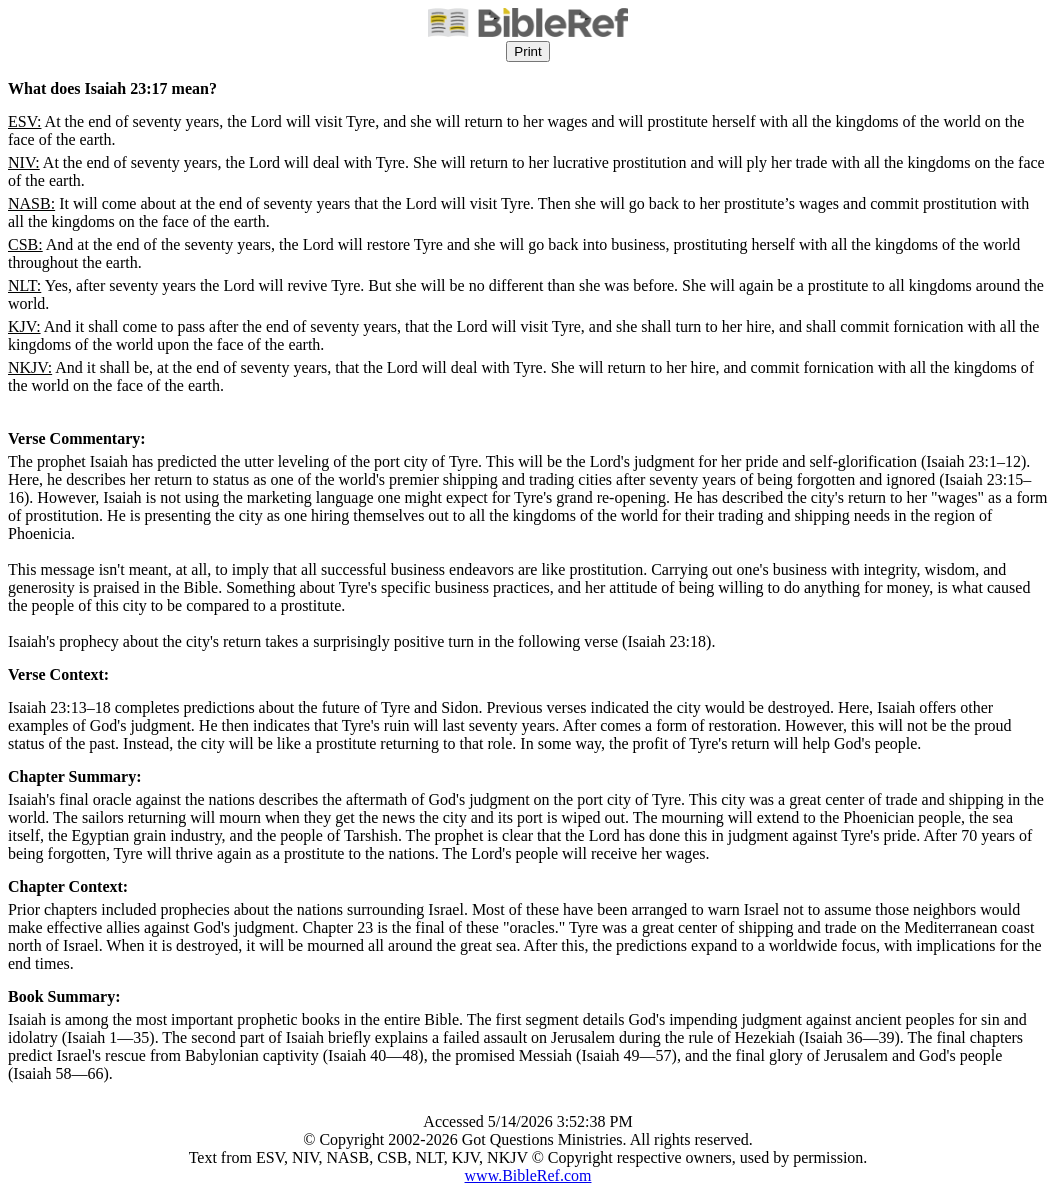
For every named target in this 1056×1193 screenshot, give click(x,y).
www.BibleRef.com (528, 1175)
